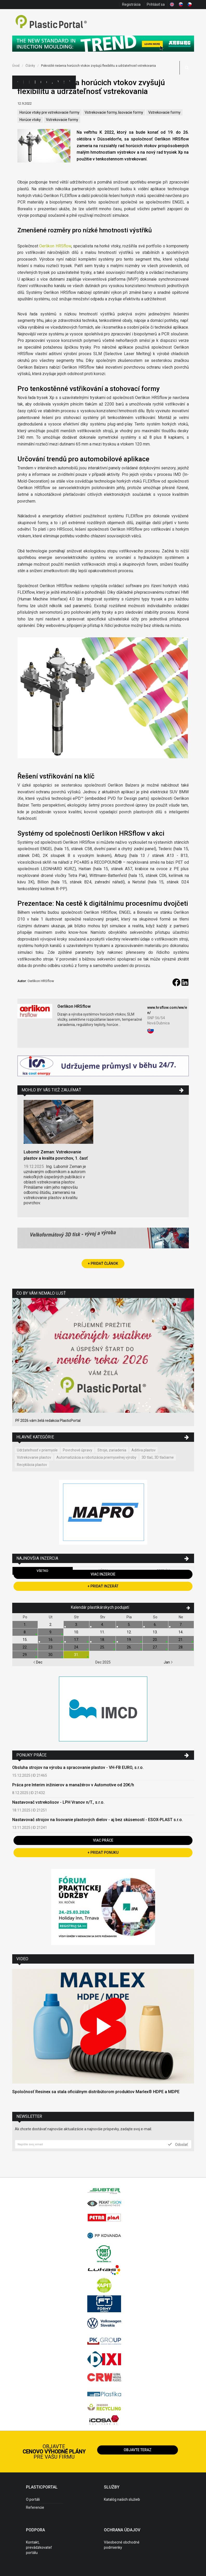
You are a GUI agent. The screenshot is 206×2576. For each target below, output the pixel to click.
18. (102, 1640)
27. (155, 1647)
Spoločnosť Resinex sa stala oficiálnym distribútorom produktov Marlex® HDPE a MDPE (96, 2091)
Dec (37, 1662)
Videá (69, 82)
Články (46, 82)
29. (25, 1655)
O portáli (33, 2499)
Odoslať (178, 2144)
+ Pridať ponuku (103, 1852)
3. (76, 1624)
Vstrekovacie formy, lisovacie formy (114, 112)
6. (155, 1624)
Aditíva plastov (143, 1450)
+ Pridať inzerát (103, 1586)
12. (129, 1632)
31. (76, 1655)
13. (155, 1632)
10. (76, 1632)
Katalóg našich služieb (122, 2499)
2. (50, 1624)
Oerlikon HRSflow (55, 246)
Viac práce (103, 1840)
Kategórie (23, 82)
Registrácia (131, 4)
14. (180, 1632)
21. (180, 1640)
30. (50, 1655)
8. (25, 1632)
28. (180, 1647)
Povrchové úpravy (77, 1450)
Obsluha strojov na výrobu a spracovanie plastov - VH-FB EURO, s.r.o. (78, 1767)
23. (50, 1647)
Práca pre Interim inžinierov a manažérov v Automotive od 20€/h (73, 1784)
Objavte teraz (137, 2450)
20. (155, 1640)
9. (50, 1632)
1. (25, 1624)
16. (50, 1640)
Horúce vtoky (30, 120)
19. (129, 1640)
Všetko (42, 1571)
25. (102, 1647)
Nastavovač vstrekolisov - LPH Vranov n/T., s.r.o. (58, 1802)
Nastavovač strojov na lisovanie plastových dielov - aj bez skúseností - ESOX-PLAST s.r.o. (97, 1819)
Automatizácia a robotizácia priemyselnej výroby (96, 1457)
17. (76, 1640)
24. (76, 1647)
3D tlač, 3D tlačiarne (158, 1457)
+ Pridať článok (103, 1263)
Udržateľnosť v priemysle (37, 1450)
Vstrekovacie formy (164, 112)
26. (129, 1647)
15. (25, 1640)
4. (102, 1624)
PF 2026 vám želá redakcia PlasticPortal (48, 1420)
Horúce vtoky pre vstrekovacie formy (49, 112)
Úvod (15, 65)
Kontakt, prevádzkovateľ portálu (39, 2547)
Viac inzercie (103, 1574)
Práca (75, 82)
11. (102, 1632)
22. (25, 1647)
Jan (168, 1662)
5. (129, 1624)
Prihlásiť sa (156, 4)
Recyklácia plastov (32, 1465)
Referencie (35, 2507)
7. (181, 1624)
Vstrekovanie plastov (34, 1457)
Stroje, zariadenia (111, 1450)
